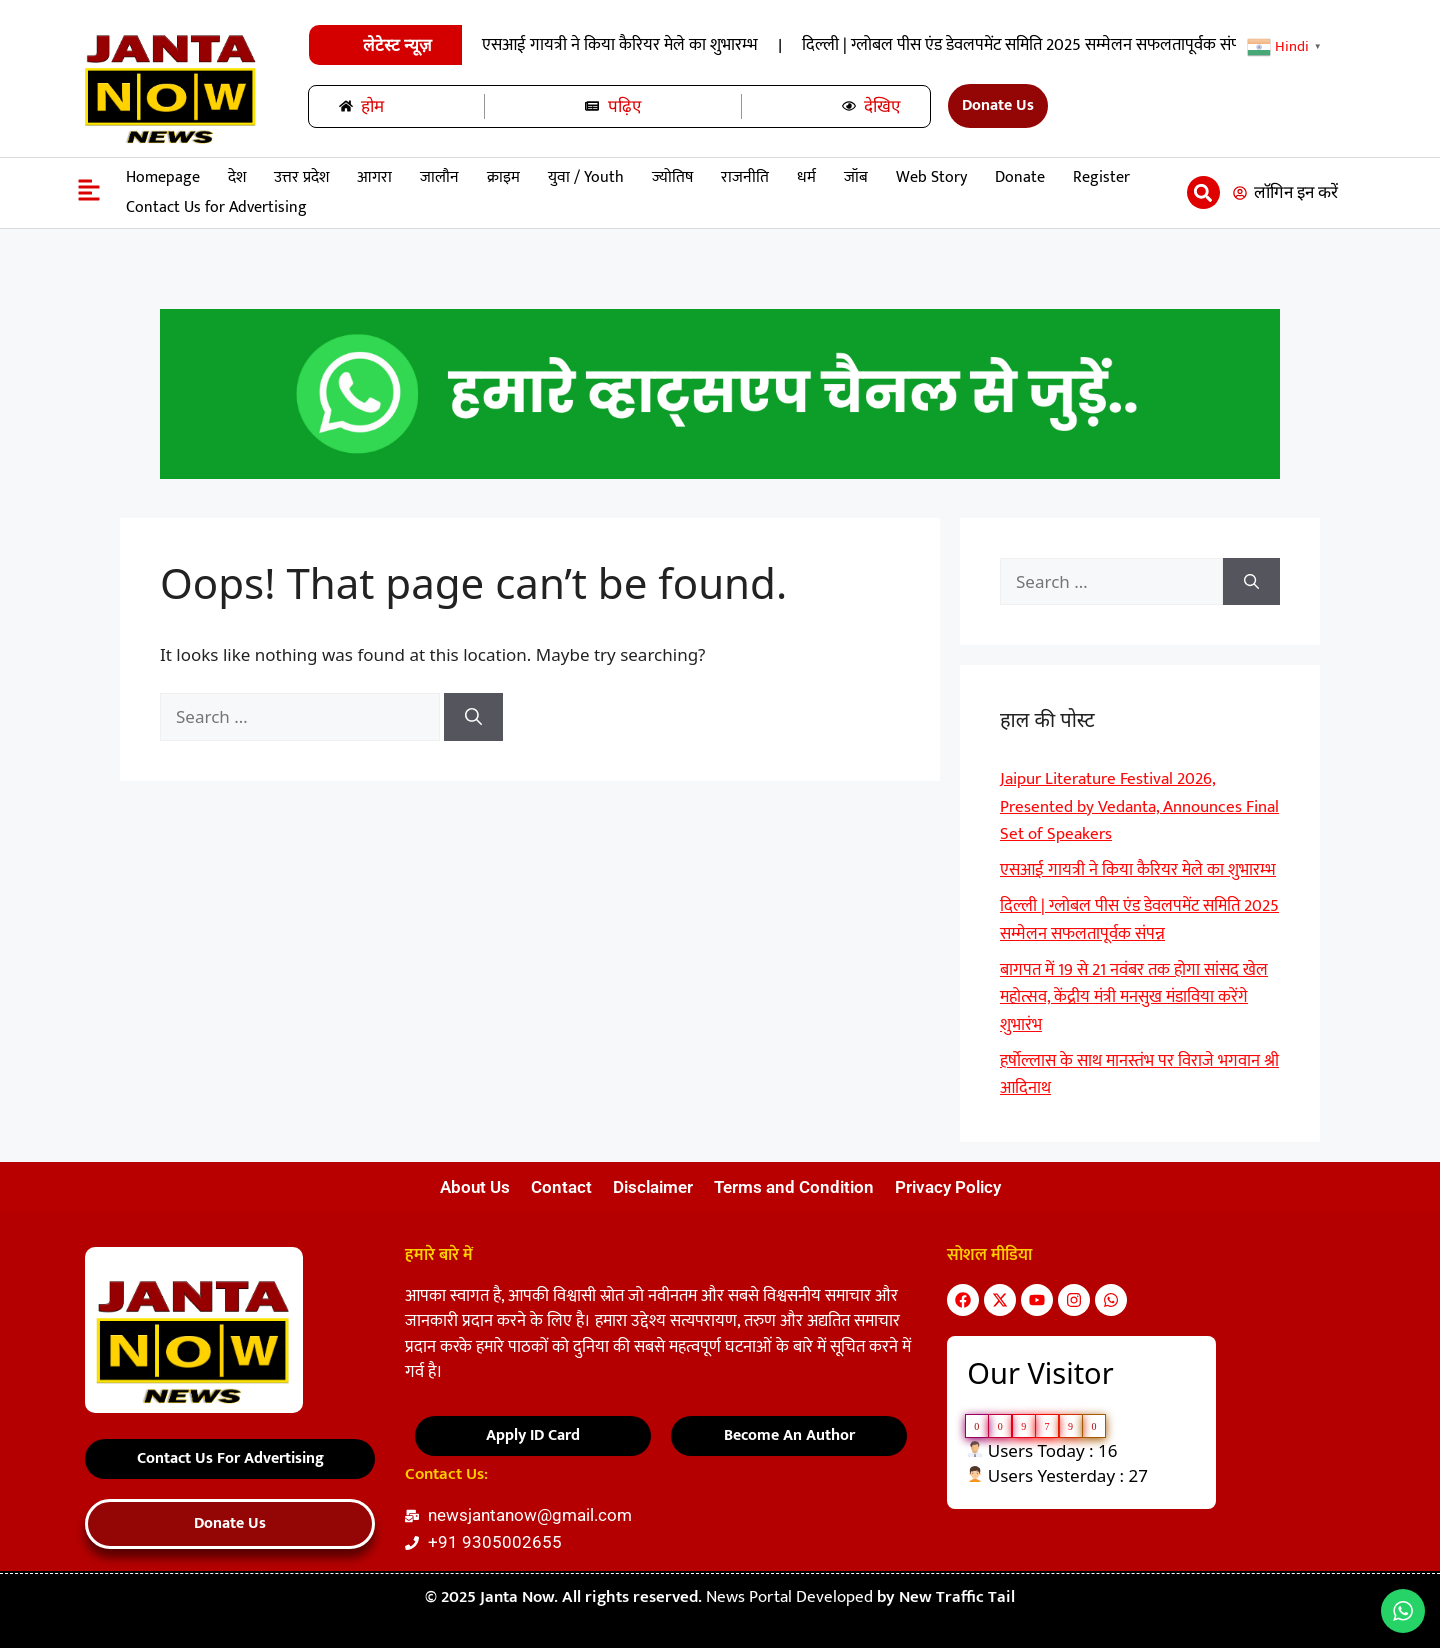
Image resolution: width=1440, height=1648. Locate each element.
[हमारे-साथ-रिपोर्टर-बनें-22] (720, 474)
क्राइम (503, 177)
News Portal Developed (791, 1597)
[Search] (473, 717)
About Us (475, 1187)
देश (237, 177)
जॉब (856, 177)
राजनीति (745, 177)
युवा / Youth (586, 177)
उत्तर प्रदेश (301, 177)
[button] (1203, 192)
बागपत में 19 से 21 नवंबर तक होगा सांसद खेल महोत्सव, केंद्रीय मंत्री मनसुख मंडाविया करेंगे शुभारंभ (1134, 997)
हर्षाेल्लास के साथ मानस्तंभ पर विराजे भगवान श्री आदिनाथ (1139, 1075)
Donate (1020, 177)
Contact (561, 1187)
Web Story (931, 177)
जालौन (439, 177)
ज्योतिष (672, 177)
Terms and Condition (794, 1187)
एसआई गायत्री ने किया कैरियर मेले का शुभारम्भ (1207, 45)
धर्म (806, 177)
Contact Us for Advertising (216, 207)
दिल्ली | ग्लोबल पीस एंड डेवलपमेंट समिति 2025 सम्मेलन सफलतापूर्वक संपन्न (1139, 920)
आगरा (374, 177)
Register (1101, 177)
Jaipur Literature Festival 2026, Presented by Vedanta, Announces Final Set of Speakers (718, 45)
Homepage (163, 177)
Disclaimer (653, 1187)
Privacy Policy (948, 1187)
